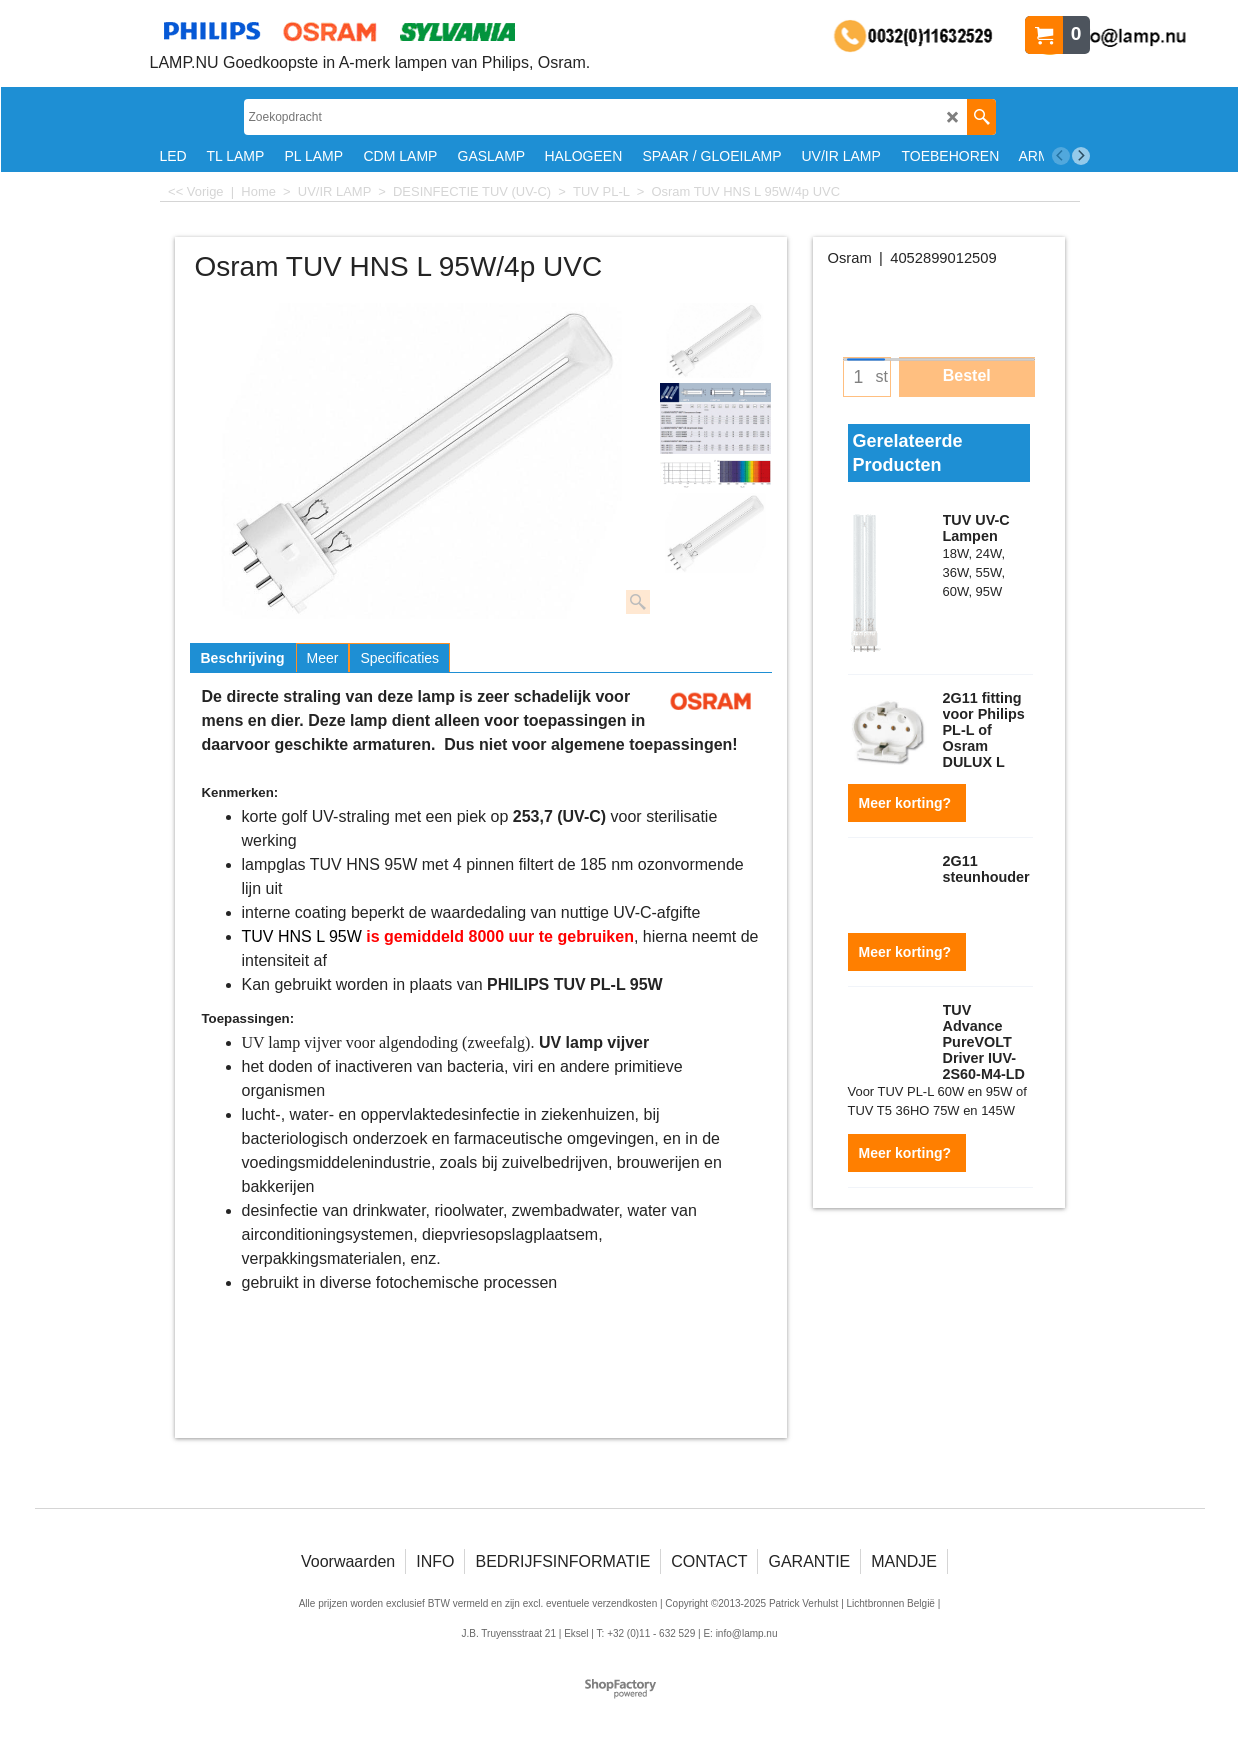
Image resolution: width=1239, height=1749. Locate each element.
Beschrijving (243, 658)
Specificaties (399, 658)
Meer (323, 658)
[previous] (1061, 156)
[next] (1081, 156)
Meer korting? (907, 797)
